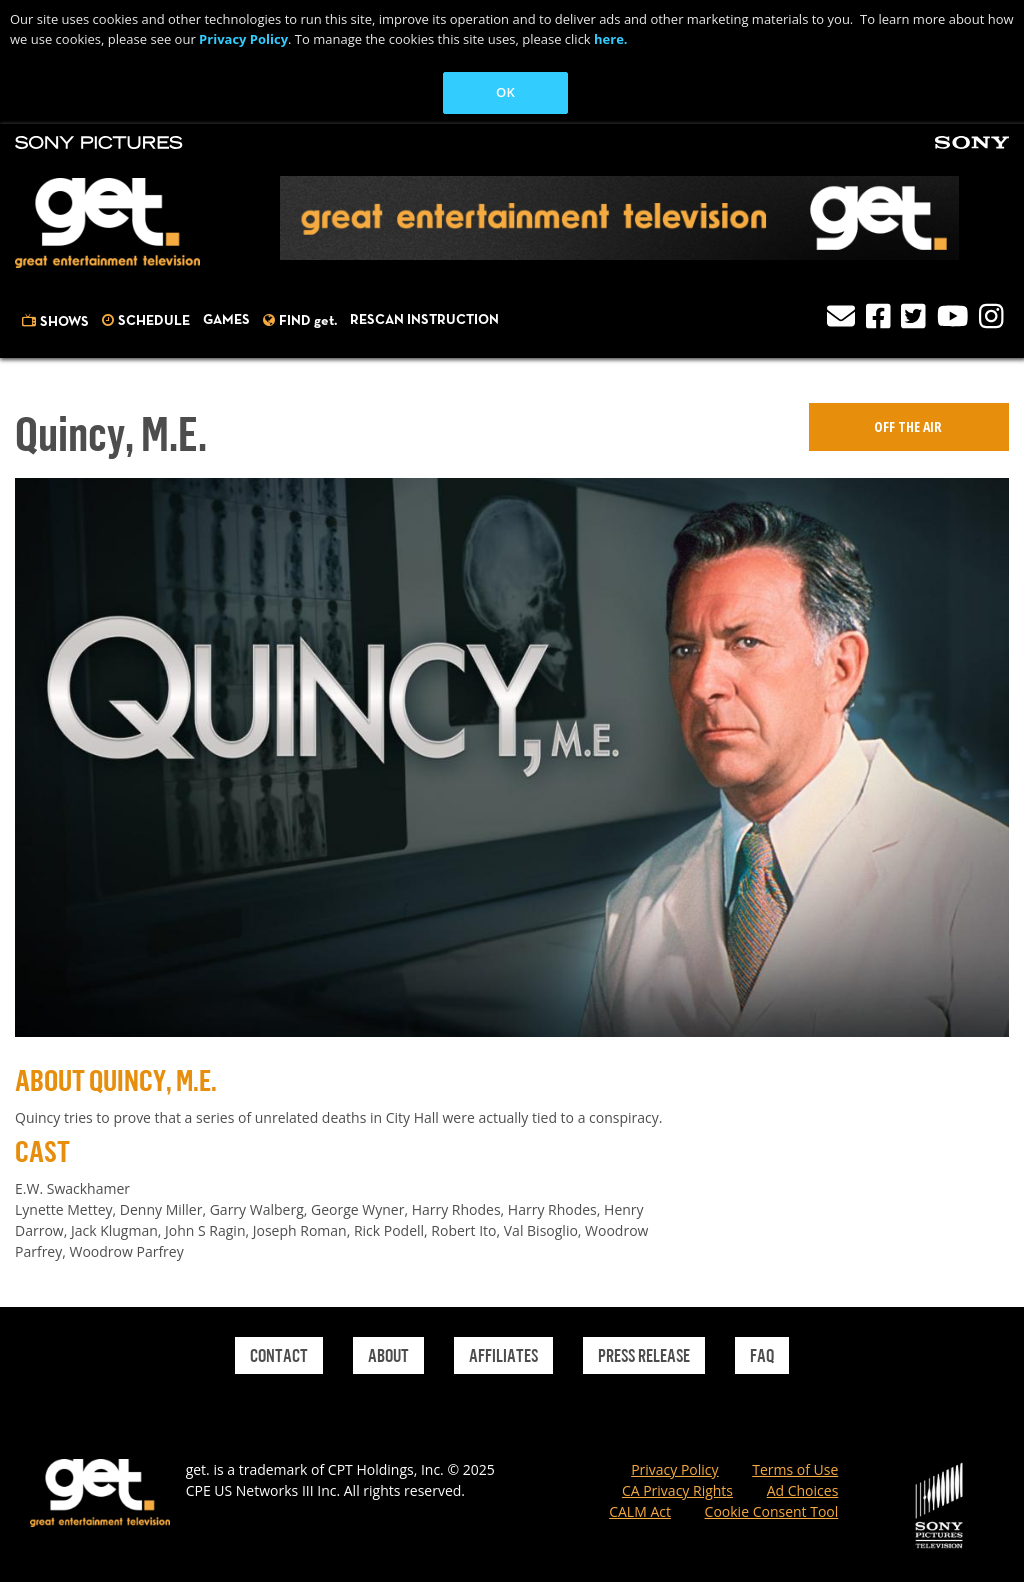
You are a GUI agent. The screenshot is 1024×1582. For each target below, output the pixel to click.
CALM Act (640, 1511)
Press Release (644, 1355)
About (388, 1355)
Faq (762, 1355)
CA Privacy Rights (677, 1490)
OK (505, 92)
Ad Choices (803, 1490)
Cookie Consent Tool (772, 1511)
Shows (64, 322)
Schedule (154, 321)
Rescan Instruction (424, 320)
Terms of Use (795, 1469)
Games (226, 320)
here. (611, 39)
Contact (279, 1355)
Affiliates (503, 1355)
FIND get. (308, 321)
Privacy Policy (243, 39)
